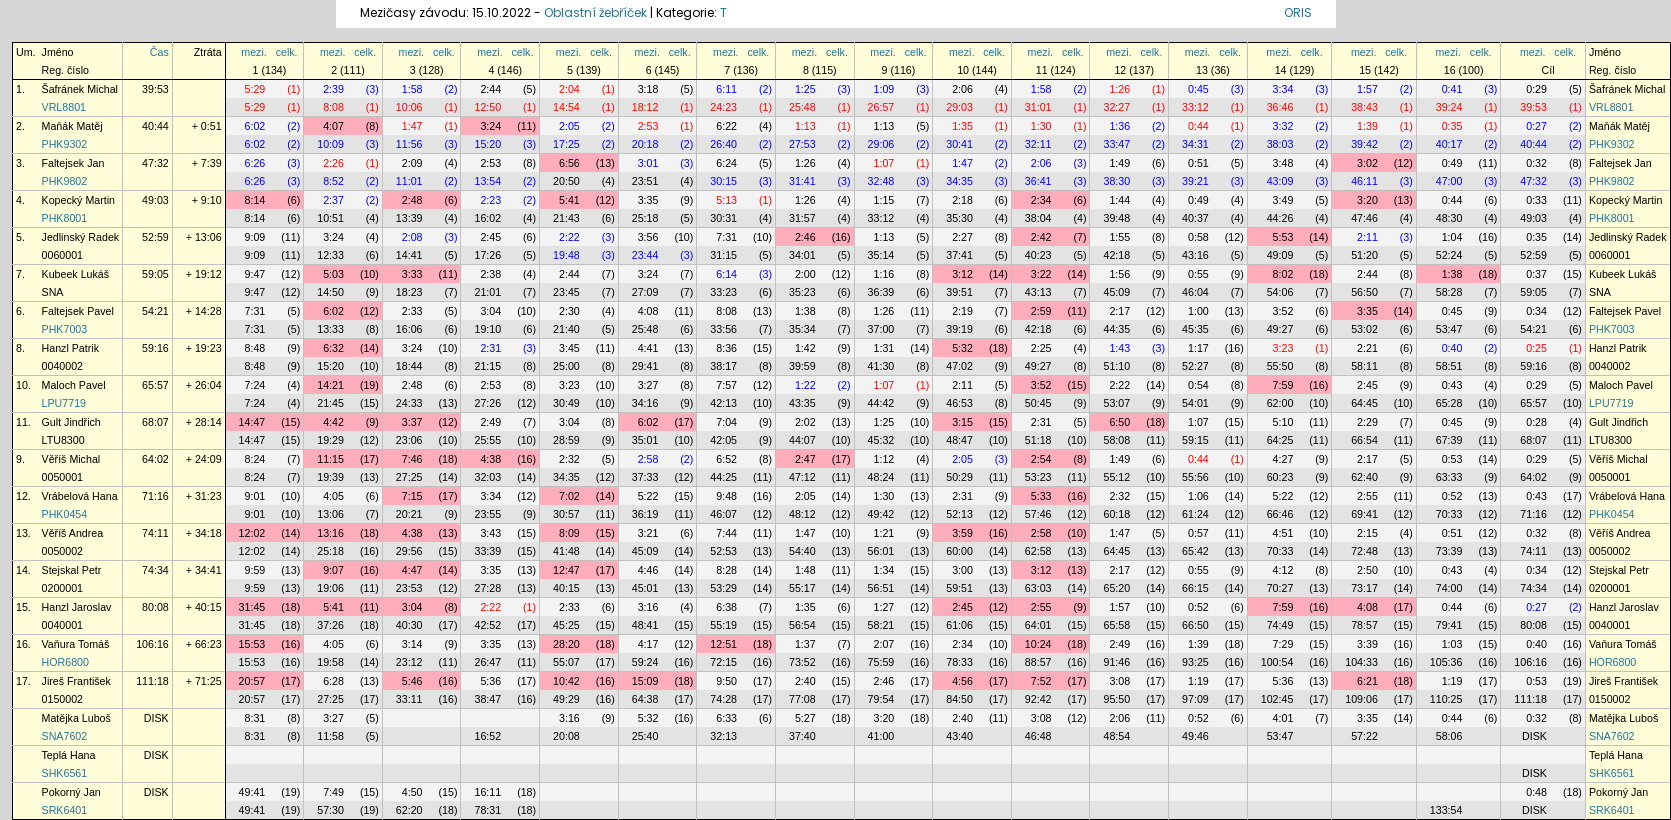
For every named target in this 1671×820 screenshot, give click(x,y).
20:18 (645, 144)
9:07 (333, 570)
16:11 (487, 792)
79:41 (1449, 625)
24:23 (723, 107)
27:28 (487, 588)
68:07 (155, 422)
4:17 (648, 644)
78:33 (959, 662)
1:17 (1198, 348)
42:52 (487, 625)
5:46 (412, 681)
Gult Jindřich (71, 422)
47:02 (959, 366)
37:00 (881, 329)
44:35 (1116, 329)
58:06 (1449, 736)
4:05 (333, 496)
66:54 (1364, 440)
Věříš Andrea (73, 533)
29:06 (881, 144)
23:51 (645, 181)
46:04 (1195, 292)
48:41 (645, 625)
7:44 (726, 533)
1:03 (1452, 644)
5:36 (490, 681)
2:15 (1367, 533)
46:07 (723, 514)
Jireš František (76, 681)
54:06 (1280, 292)
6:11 (726, 89)
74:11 (155, 533)
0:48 (1536, 792)
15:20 (487, 144)
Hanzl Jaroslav (77, 607)
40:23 (1038, 255)
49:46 (1195, 736)
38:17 (723, 366)
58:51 (1449, 366)
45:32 (881, 440)
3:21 (648, 533)
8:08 (333, 107)
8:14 (255, 200)
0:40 (1452, 348)
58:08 (1116, 440)
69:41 (1364, 514)
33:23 (723, 292)
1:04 (1452, 237)
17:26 (487, 255)
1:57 (1367, 89)
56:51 (881, 588)
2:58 (648, 459)
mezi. (253, 52)
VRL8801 (64, 107)
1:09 (884, 89)
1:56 (1119, 274)
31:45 (252, 607)
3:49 (1283, 200)
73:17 (1364, 588)
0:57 (1198, 533)
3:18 (648, 89)
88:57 (1038, 662)
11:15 (330, 459)
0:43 (1452, 385)
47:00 (1449, 181)
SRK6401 (65, 810)
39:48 (1116, 218)
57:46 (1038, 514)
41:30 (881, 366)
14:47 (252, 422)
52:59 (155, 237)
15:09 (645, 681)
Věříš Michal (71, 459)
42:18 (1116, 255)
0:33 (1536, 200)
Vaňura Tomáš (76, 644)
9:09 (255, 237)
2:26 (333, 163)
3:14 (412, 644)
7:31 (726, 237)
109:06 (1361, 699)
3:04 (490, 311)
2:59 (1041, 311)
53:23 (1038, 477)
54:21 (155, 311)
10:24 (1038, 644)
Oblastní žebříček (595, 12)
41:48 (566, 551)
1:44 (1119, 200)
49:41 (252, 792)
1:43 (1119, 348)
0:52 (1452, 496)
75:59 (881, 662)
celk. (287, 52)
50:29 (959, 477)
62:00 (1280, 403)
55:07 (566, 662)
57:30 (330, 810)
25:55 (487, 440)
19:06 (330, 588)
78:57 (1364, 625)
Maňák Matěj (72, 126)
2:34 (1041, 200)
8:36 (726, 348)
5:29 (255, 89)
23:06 (409, 440)
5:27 (805, 718)
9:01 (255, 496)
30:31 (723, 218)
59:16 (155, 348)
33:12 (1195, 107)
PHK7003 (65, 329)
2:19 (962, 311)
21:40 (566, 329)
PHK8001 (65, 218)
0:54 (1198, 385)
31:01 (1038, 107)
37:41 (959, 255)
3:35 (648, 200)
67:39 (1449, 440)
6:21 (1367, 681)
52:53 (723, 551)
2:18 (962, 200)
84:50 (959, 699)
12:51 (723, 644)
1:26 (1119, 89)
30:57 (566, 514)
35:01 (645, 440)
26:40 (723, 144)
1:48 (805, 570)
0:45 (1198, 89)
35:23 (802, 292)
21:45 (330, 403)
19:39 (330, 477)
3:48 (1283, 163)
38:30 (1116, 181)
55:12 (1116, 477)
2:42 (1041, 237)
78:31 (487, 810)
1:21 (884, 533)
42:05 (723, 440)
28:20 (566, 644)
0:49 (1452, 163)
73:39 (1449, 551)
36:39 (881, 292)
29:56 (409, 551)
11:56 (409, 144)
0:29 (1536, 89)
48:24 (881, 477)
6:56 (569, 163)
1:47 (412, 126)
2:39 (333, 89)
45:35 (1195, 329)
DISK (156, 718)
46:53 (959, 403)
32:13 (723, 736)
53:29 (723, 588)
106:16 (152, 644)
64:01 (1038, 625)
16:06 (409, 329)
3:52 (1283, 311)
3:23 (1283, 348)
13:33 (330, 329)
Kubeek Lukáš (76, 274)
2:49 (490, 422)
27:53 (802, 144)
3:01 (648, 163)
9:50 (726, 681)
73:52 (802, 662)
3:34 (1283, 89)
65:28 (1449, 403)
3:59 (962, 533)
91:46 (1116, 662)
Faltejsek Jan (73, 163)
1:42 (805, 348)
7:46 (412, 459)
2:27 (962, 237)
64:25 (1280, 440)
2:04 (569, 89)
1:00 (1198, 311)
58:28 (1449, 292)
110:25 (1446, 699)
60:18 (1116, 514)
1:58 (412, 89)
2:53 (648, 126)
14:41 (409, 255)
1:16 (884, 274)
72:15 (723, 662)
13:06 (330, 514)
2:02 (805, 422)
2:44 (490, 89)
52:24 (1449, 255)
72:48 (1364, 551)
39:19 (959, 329)
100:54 (1277, 662)
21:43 (566, 218)
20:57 (252, 681)
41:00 (881, 736)
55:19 (723, 625)
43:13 (1038, 292)
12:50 (487, 107)
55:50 (1280, 366)
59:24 (645, 662)
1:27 (884, 607)
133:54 (1446, 810)
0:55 (1198, 274)
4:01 (1283, 718)
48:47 (959, 440)
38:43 (1364, 107)
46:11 (1364, 181)
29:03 (959, 107)
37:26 (330, 625)
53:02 (1364, 329)
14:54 (566, 107)
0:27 (1536, 126)
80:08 (155, 607)
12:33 (330, 255)
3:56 (648, 237)
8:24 (255, 459)
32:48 (881, 181)
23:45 (566, 292)
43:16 (1195, 255)
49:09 (1280, 255)
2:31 (490, 348)
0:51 (1198, 163)
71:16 (155, 496)
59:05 (155, 274)
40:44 (155, 126)
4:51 (1283, 533)
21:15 (487, 366)
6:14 (726, 274)
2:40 (805, 681)
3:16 (648, 607)
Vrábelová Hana (80, 496)
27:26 (487, 403)
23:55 (487, 514)
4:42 (333, 422)
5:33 (1041, 496)
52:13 (959, 514)
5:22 (648, 496)
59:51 (959, 588)
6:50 (1119, 422)
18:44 (409, 366)
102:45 (1277, 699)
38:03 (1280, 144)
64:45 (1364, 403)
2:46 (805, 237)
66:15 (1195, 588)
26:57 (881, 107)
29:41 (645, 366)
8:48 (255, 348)
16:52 (487, 736)
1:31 (884, 348)
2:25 (1041, 348)
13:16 (330, 533)
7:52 (1041, 681)
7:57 (726, 385)
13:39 (409, 218)
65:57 (155, 385)
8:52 (333, 181)
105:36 (1446, 662)
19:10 (487, 329)
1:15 (884, 200)
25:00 (566, 366)
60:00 (959, 551)
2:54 (1041, 459)
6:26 (255, 163)
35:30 (959, 218)
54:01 (1195, 403)
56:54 (802, 625)
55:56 (1195, 477)
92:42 (1038, 699)
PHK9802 (65, 181)
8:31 (255, 718)
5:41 (569, 200)
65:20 (1116, 588)
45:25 (566, 625)
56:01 (881, 551)
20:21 (409, 514)
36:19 (645, 514)
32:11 (1038, 144)
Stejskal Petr (72, 570)
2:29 (1367, 422)
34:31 (1195, 144)
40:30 (409, 625)
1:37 (805, 644)
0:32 (1536, 163)
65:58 (1116, 625)
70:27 (1280, 588)
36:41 (1038, 181)
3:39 (1367, 644)
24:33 (409, 403)
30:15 (723, 181)
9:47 (255, 274)
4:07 (333, 126)
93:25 (1195, 662)
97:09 (1195, 699)
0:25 (1536, 348)
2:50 (1367, 570)
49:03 (155, 200)
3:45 (569, 348)
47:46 (1364, 218)
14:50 (330, 292)
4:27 (1283, 459)
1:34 (884, 570)
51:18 (1038, 440)
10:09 (330, 144)
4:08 (648, 311)
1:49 (1119, 163)
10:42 (566, 681)
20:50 (566, 181)
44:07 (802, 440)
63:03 (1038, 588)
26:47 (487, 662)
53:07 (1116, 403)
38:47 (487, 699)
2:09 (412, 163)
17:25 (566, 144)
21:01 (487, 292)
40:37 (1195, 218)
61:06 (959, 625)
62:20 (409, 810)
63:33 (1449, 477)
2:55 (1367, 496)
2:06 (962, 89)
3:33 (412, 274)
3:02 (1367, 163)
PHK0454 (65, 514)
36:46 (1280, 107)
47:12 (802, 477)
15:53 (252, 644)
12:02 (252, 533)
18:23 (409, 292)
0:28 (1536, 422)
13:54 (487, 181)
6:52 (726, 459)
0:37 (1536, 274)
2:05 (569, 126)
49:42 (881, 514)
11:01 (409, 181)
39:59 (802, 366)
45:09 (1116, 292)
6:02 (255, 126)
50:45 (1038, 403)
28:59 (566, 440)
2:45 (490, 237)
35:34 (802, 329)
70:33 (1449, 514)
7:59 (1283, 385)
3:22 (1041, 274)
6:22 (726, 126)
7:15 (412, 496)
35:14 (881, 255)
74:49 (1280, 625)
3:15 (962, 422)
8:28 (726, 570)
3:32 (1283, 126)
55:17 (802, 588)
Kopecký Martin (78, 200)
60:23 (1280, 477)
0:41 (1452, 89)
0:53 (1452, 459)
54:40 (802, 551)
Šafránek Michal (80, 89)
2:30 (569, 311)
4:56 (962, 681)
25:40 (645, 736)
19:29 (330, 440)
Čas (159, 52)
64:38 (645, 699)
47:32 (155, 163)
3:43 (490, 533)
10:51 (330, 218)
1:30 (1041, 126)
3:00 (962, 570)
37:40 (802, 736)
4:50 (412, 792)
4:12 (1283, 570)
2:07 (884, 644)
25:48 (802, 107)
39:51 (959, 292)
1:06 (1198, 496)
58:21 (881, 625)
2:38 (490, 274)
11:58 (330, 736)
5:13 (726, 200)
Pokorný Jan (71, 792)
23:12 (409, 662)
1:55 (1119, 237)
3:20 (1367, 200)
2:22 (569, 237)
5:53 (1283, 237)
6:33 (726, 718)
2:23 (490, 200)
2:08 (412, 237)
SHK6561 (65, 773)
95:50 (1116, 699)
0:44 (1198, 126)
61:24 (1195, 514)
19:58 (330, 662)
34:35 (959, 181)
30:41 (959, 144)
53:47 (1449, 329)
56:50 (1364, 292)
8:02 (1283, 274)
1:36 (1119, 126)
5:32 (962, 348)
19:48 (566, 255)
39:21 (1195, 181)
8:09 (569, 533)
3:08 (1119, 681)
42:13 (723, 403)
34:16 (645, 403)
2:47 (805, 459)
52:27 (1195, 366)
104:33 (1361, 662)
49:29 (566, 699)
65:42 (1195, 551)
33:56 (723, 329)
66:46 (1280, 514)
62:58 (1038, 551)
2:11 (1367, 237)
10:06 (409, 107)
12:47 (566, 570)
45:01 (645, 588)
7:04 (726, 422)
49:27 (1280, 329)
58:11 (1364, 366)
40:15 (566, 588)
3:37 (412, 422)
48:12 (802, 514)
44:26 (1280, 218)
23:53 (409, 588)
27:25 (409, 477)
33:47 (1116, 144)
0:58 (1198, 237)
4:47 (412, 570)
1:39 (1367, 126)
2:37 (333, 200)
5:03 (333, 274)
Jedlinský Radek (81, 237)
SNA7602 (65, 736)
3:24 (490, 126)
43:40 (959, 736)
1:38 (1452, 274)
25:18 (645, 218)
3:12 (962, 274)
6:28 (333, 681)
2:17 (1119, 311)
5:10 (1283, 422)
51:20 (1364, 255)
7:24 (255, 385)
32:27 (1116, 107)
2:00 (805, 274)
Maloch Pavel (74, 385)
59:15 (1195, 440)
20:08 (566, 736)
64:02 (155, 459)
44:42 (881, 403)
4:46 (648, 570)
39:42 (1364, 144)
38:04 (1038, 218)
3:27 (648, 385)
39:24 (1449, 107)
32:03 (487, 477)
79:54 (881, 699)
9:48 (726, 496)
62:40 (1364, 477)
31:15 (723, 255)
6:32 (333, 348)
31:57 (802, 218)
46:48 (1038, 736)
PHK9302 (65, 144)
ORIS (1298, 12)
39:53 (155, 89)
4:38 (490, 459)
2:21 (1367, 348)
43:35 (802, 403)
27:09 (645, 292)
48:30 (1449, 218)
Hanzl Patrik (70, 348)
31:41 (802, 181)
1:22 (805, 385)
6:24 (726, 163)
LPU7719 (64, 403)
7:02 (569, 496)
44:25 (723, 477)
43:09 (1280, 181)
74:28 (723, 699)
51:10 (1116, 366)
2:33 (412, 311)
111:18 (152, 681)
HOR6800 (65, 662)
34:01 (802, 255)
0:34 (1536, 311)
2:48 (412, 200)
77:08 (802, 699)
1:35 (962, 126)
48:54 (1116, 736)
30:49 (566, 403)
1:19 (1198, 681)
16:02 (487, 218)
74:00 (1449, 588)
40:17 (1449, 144)
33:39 (487, 551)
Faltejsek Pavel (78, 311)
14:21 (330, 385)
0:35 (1452, 126)
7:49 (333, 792)
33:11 (409, 699)
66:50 (1195, 625)
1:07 (884, 163)
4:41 (648, 348)
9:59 (255, 570)
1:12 (884, 459)
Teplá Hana (69, 755)
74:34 (155, 570)
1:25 (805, 89)
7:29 (1283, 644)
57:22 (1364, 736)
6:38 (726, 607)
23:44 (645, 255)
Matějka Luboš (76, 718)
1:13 (805, 126)
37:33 (645, 477)
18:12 (645, 107)
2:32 (569, 459)
